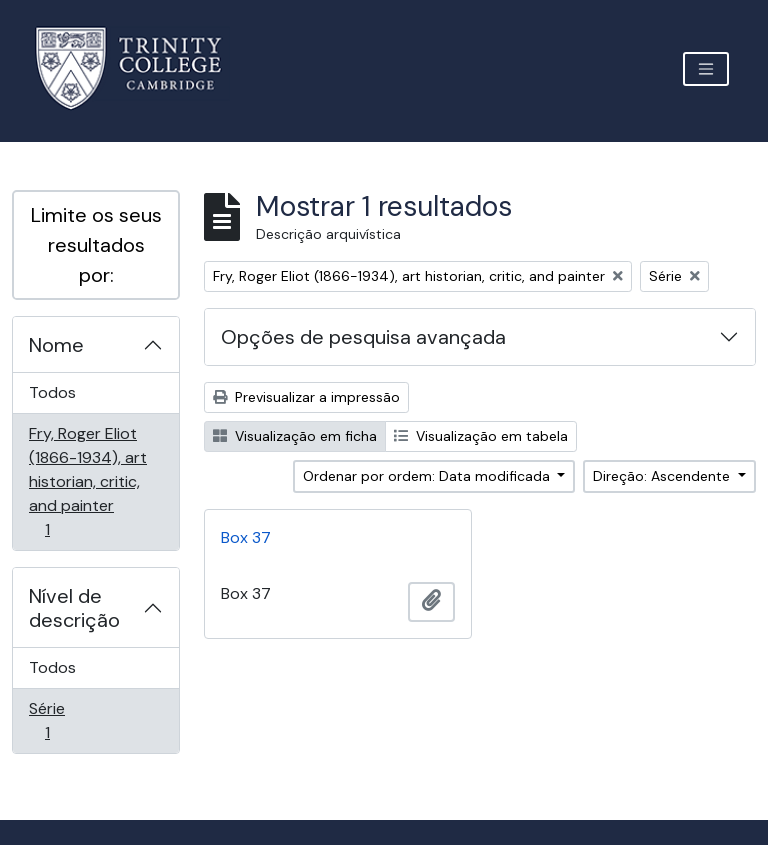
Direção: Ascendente (663, 476)
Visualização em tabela (481, 436)
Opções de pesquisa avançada (363, 337)
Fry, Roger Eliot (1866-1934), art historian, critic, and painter (87, 481)
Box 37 (246, 537)
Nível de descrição (74, 608)
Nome (56, 345)
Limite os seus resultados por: (96, 245)
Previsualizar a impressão (306, 397)
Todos (52, 392)
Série (75, 720)
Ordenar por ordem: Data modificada (428, 476)
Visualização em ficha (295, 436)
